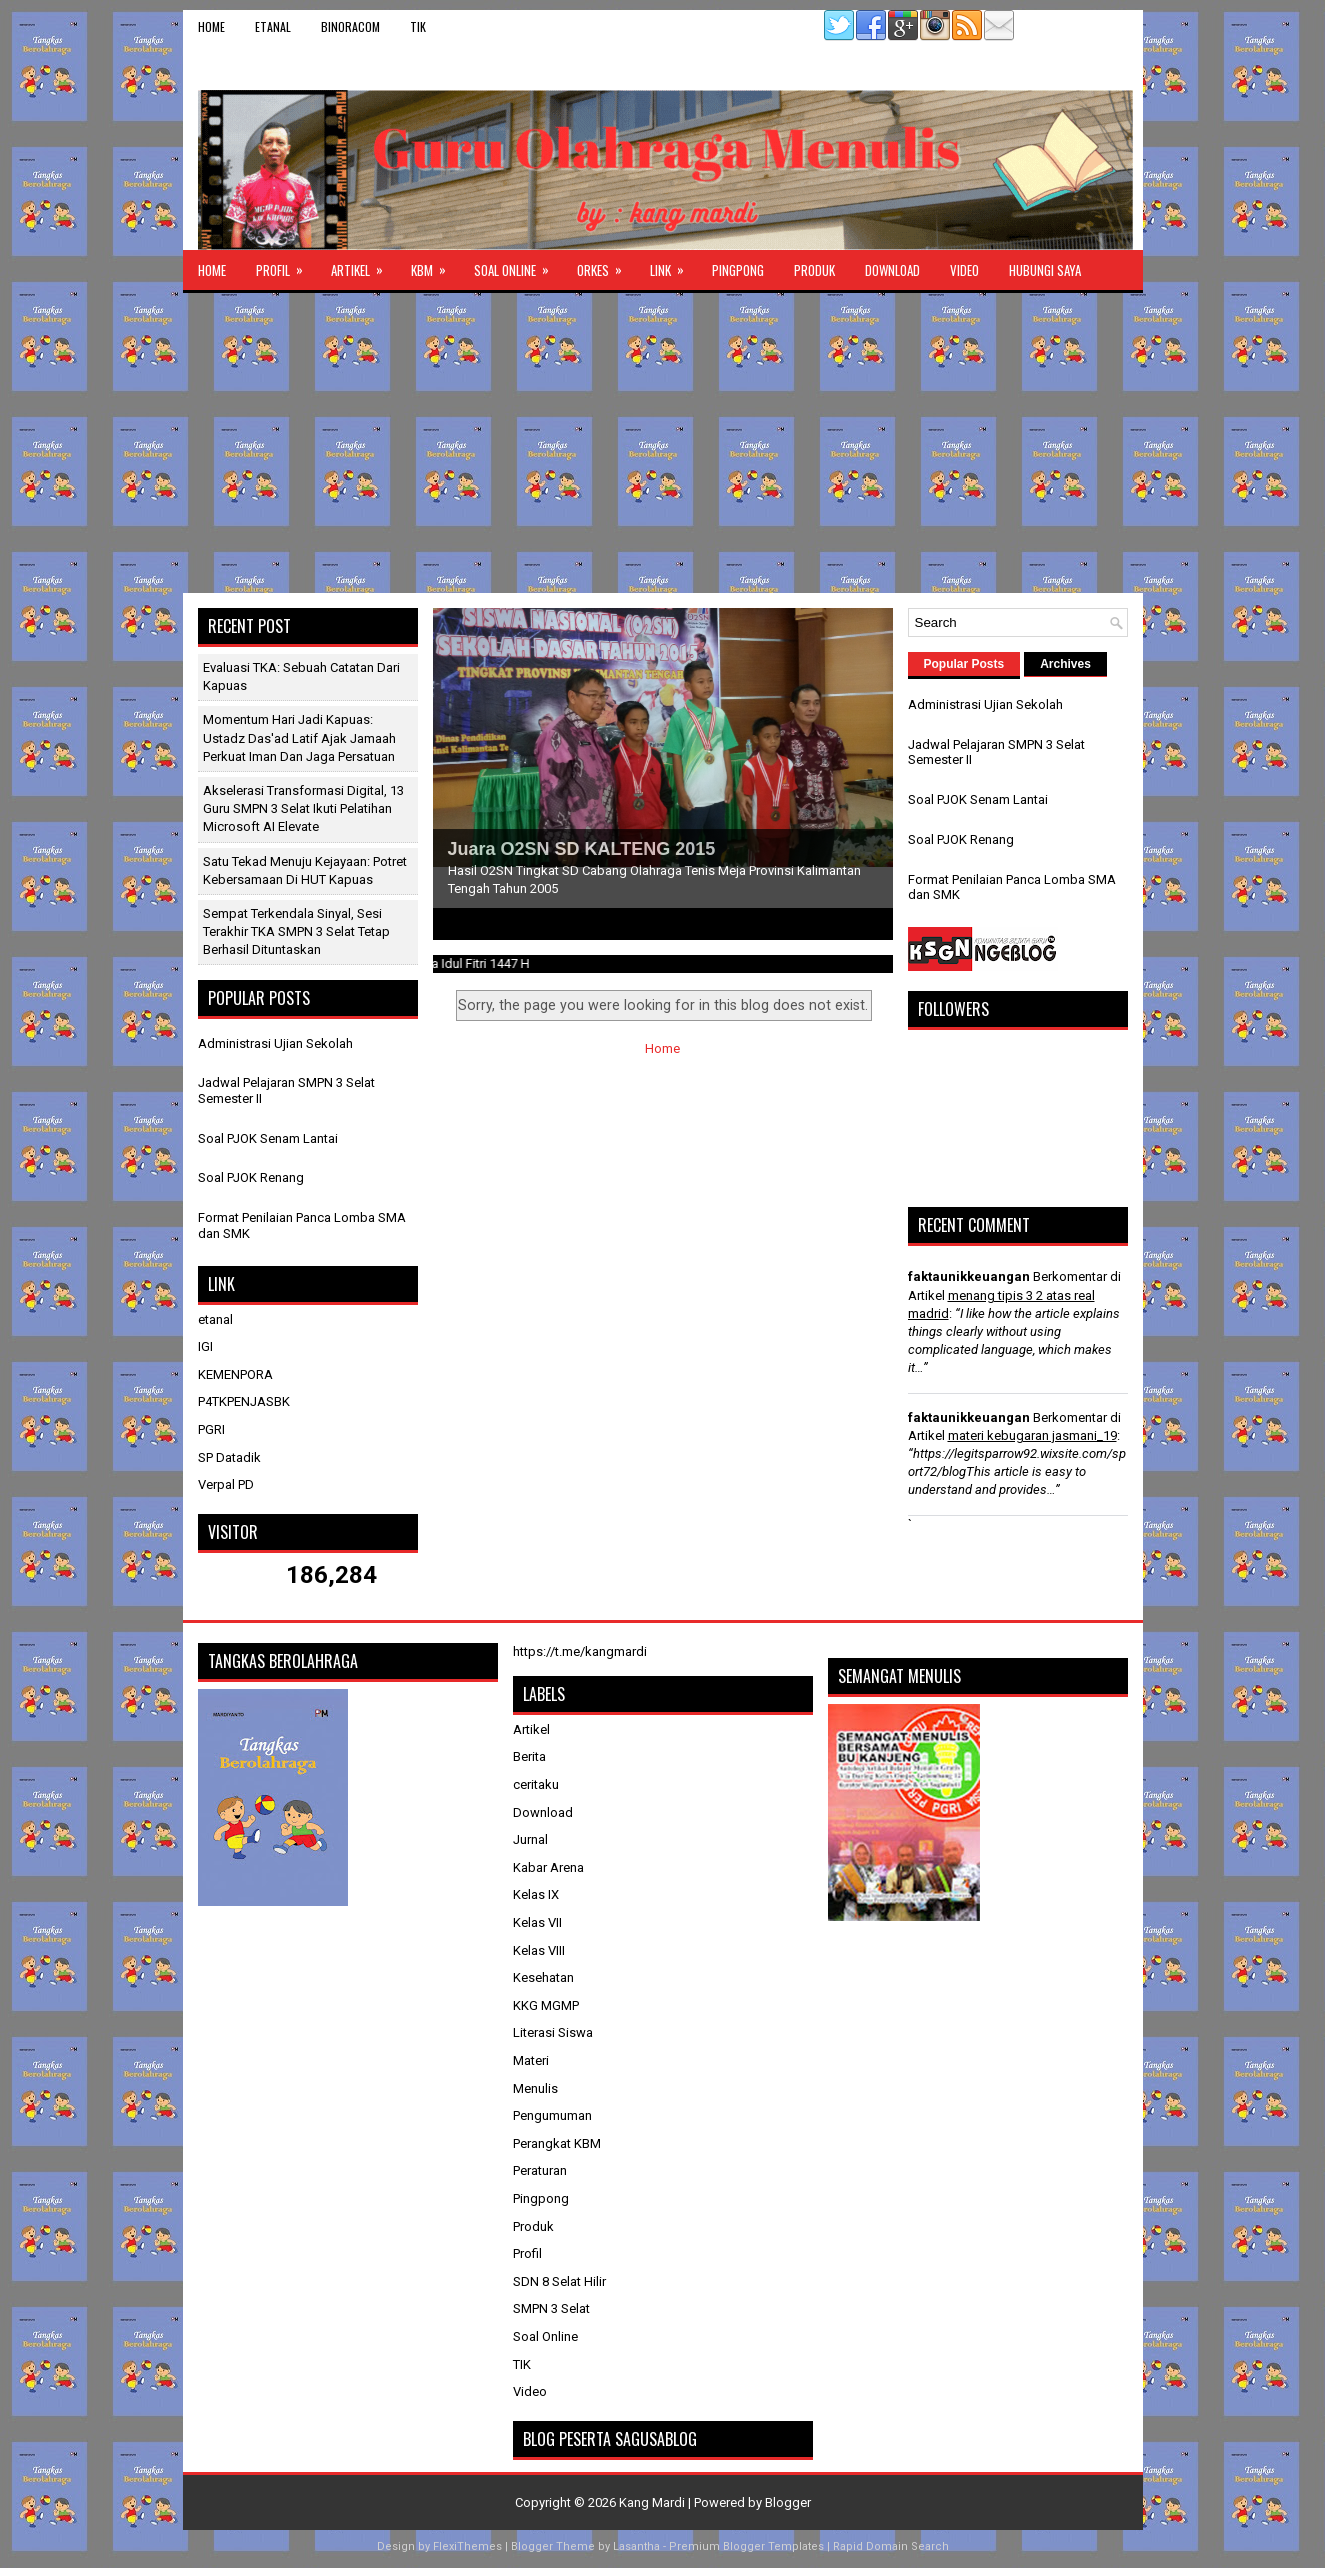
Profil (286, 265)
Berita (529, 1756)
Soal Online (518, 265)
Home (211, 26)
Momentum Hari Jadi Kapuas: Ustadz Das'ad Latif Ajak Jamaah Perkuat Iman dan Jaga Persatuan (299, 737)
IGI (205, 1346)
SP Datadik (229, 1457)
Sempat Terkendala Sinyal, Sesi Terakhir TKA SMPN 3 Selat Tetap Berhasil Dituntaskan (296, 931)
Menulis (535, 2088)
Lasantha (636, 2546)
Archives (1065, 664)
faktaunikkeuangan (969, 1276)
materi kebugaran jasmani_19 (1032, 1435)
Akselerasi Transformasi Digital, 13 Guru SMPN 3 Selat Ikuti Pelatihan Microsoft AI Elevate (303, 808)
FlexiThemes (467, 2546)
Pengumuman (552, 2115)
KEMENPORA (235, 1374)
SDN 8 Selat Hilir (559, 2281)
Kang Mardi (653, 2502)
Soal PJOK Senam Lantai (268, 1138)
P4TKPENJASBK (244, 1401)
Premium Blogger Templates (746, 2546)
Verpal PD (226, 1484)
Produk (814, 270)
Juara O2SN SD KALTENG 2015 (582, 849)
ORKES (606, 265)
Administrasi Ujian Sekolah (275, 1043)
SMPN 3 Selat (551, 2308)
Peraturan (540, 2170)
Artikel (363, 265)
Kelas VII (537, 1922)
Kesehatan (543, 1977)
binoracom (350, 26)
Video (964, 270)
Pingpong (738, 270)
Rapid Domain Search (891, 2546)
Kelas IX (536, 1894)
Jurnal (530, 1839)
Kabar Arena (548, 1867)
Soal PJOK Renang (251, 1177)
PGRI (211, 1429)
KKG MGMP (546, 2005)
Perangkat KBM (557, 2143)
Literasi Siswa (553, 2032)
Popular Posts (964, 664)
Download (892, 270)
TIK (418, 26)
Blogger (788, 2502)
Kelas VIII (539, 1950)
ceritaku (536, 1784)
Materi (531, 2060)
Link (673, 265)
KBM (435, 265)
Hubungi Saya (1045, 270)
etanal (273, 26)
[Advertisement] (663, 443)
